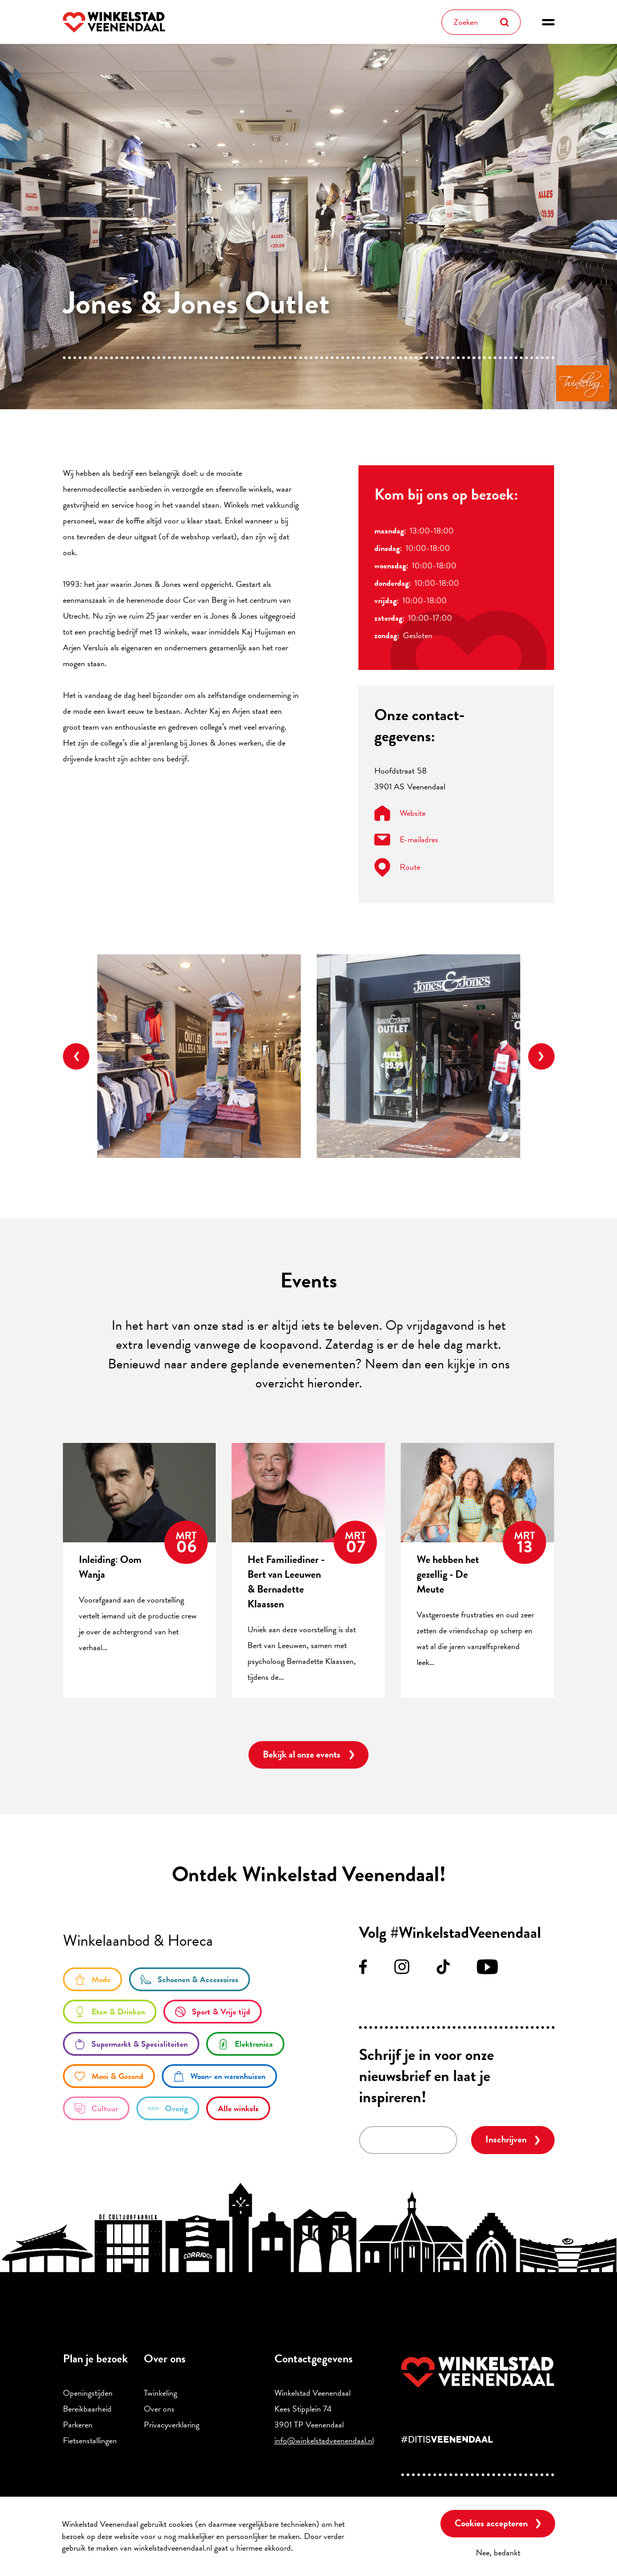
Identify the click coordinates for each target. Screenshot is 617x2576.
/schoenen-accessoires (189, 1979)
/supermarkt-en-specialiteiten (131, 2044)
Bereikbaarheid (87, 2409)
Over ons (159, 2409)
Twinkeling (160, 2393)
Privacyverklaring (171, 2424)
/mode (93, 1979)
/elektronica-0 (245, 2044)
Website (400, 813)
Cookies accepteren (491, 2523)
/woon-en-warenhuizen (219, 2076)
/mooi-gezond (109, 2076)
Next (541, 1056)
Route (397, 867)
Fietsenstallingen (90, 2440)
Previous (76, 1056)
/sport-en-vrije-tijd (212, 2011)
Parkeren (78, 2424)
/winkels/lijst (238, 2108)
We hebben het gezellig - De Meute (448, 1574)
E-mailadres (406, 840)
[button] (548, 22)
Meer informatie (323, 2548)
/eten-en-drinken (110, 2011)
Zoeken (504, 22)
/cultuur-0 (96, 2108)
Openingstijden (88, 2393)
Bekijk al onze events (301, 1754)
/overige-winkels (168, 2108)
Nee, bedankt (498, 2552)
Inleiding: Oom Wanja (110, 1566)
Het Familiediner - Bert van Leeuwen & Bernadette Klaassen (286, 1581)
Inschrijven (506, 2139)
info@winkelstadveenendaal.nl (324, 2440)
